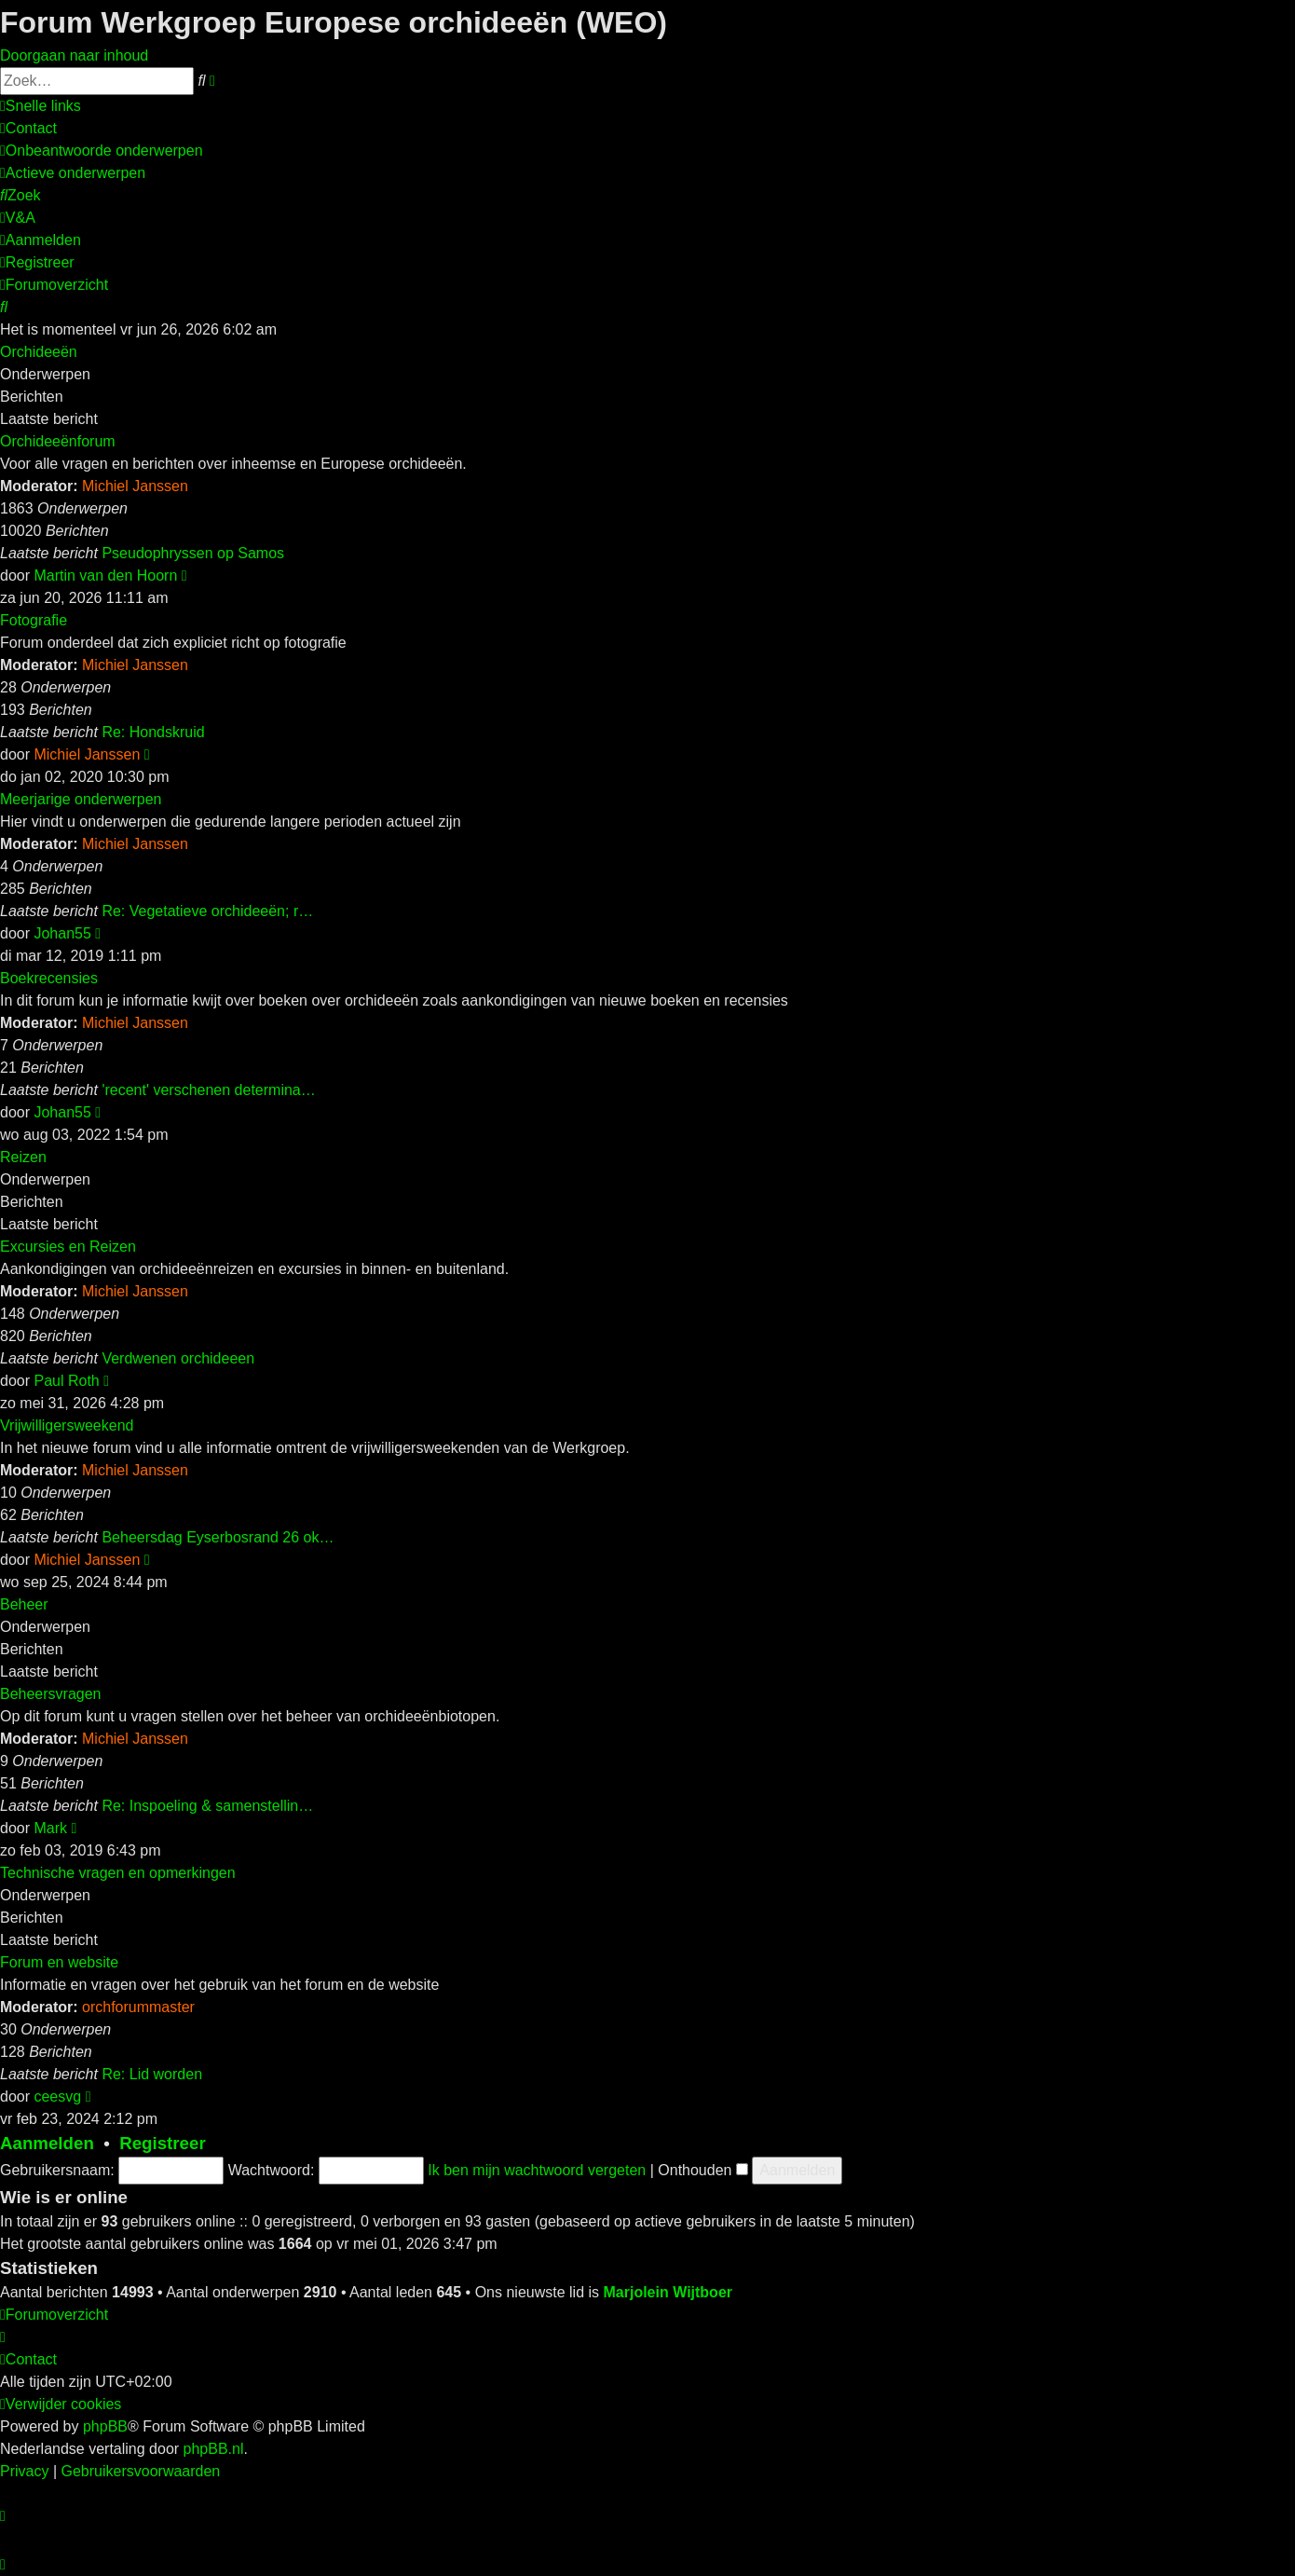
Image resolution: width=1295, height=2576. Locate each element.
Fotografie (33, 620)
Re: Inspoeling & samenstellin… (207, 1806)
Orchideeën (38, 352)
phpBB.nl (214, 2449)
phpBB (105, 2426)
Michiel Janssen (135, 486)
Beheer (24, 1604)
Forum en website (59, 1962)
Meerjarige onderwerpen (80, 799)
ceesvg (57, 2096)
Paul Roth (66, 1381)
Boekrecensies (49, 978)
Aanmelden (47, 2143)
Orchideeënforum (58, 441)
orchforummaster (138, 2007)
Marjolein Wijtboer (667, 2292)
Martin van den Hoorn (105, 575)
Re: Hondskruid (153, 732)
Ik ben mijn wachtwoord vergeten (537, 2170)
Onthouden (703, 2170)
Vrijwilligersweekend (66, 1425)
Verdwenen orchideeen (178, 1358)
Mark (50, 1828)
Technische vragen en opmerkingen (118, 1873)
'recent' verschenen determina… (208, 1090)
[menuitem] (28, 128)
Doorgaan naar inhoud (74, 55)
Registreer (162, 2143)
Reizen (23, 1157)
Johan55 (62, 933)
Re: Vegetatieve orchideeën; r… (207, 911)
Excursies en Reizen (68, 1246)
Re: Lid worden (152, 2074)
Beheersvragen (51, 1694)
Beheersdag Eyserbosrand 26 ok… (218, 1537)
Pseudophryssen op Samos (193, 553)
